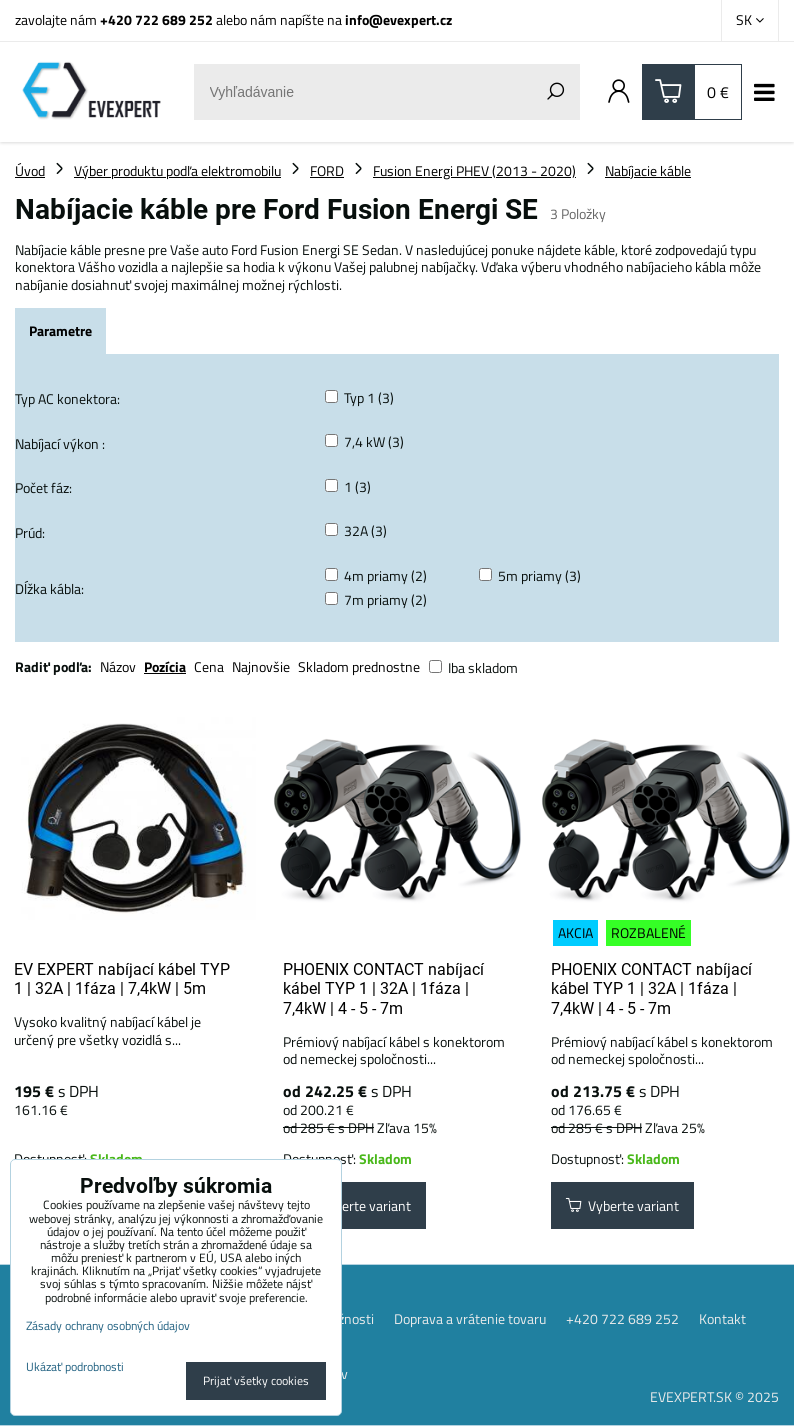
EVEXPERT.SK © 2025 (714, 1396)
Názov (118, 666)
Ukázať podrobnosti (75, 1366)
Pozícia (165, 666)
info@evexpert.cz (398, 19)
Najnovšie (261, 666)
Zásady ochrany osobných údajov (108, 1325)
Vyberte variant (354, 1205)
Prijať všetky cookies (256, 1380)
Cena (209, 666)
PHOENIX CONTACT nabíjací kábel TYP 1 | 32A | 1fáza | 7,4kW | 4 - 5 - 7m (383, 989)
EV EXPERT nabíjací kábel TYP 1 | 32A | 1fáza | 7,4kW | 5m (122, 979)
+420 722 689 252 (156, 19)
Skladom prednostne (359, 666)
